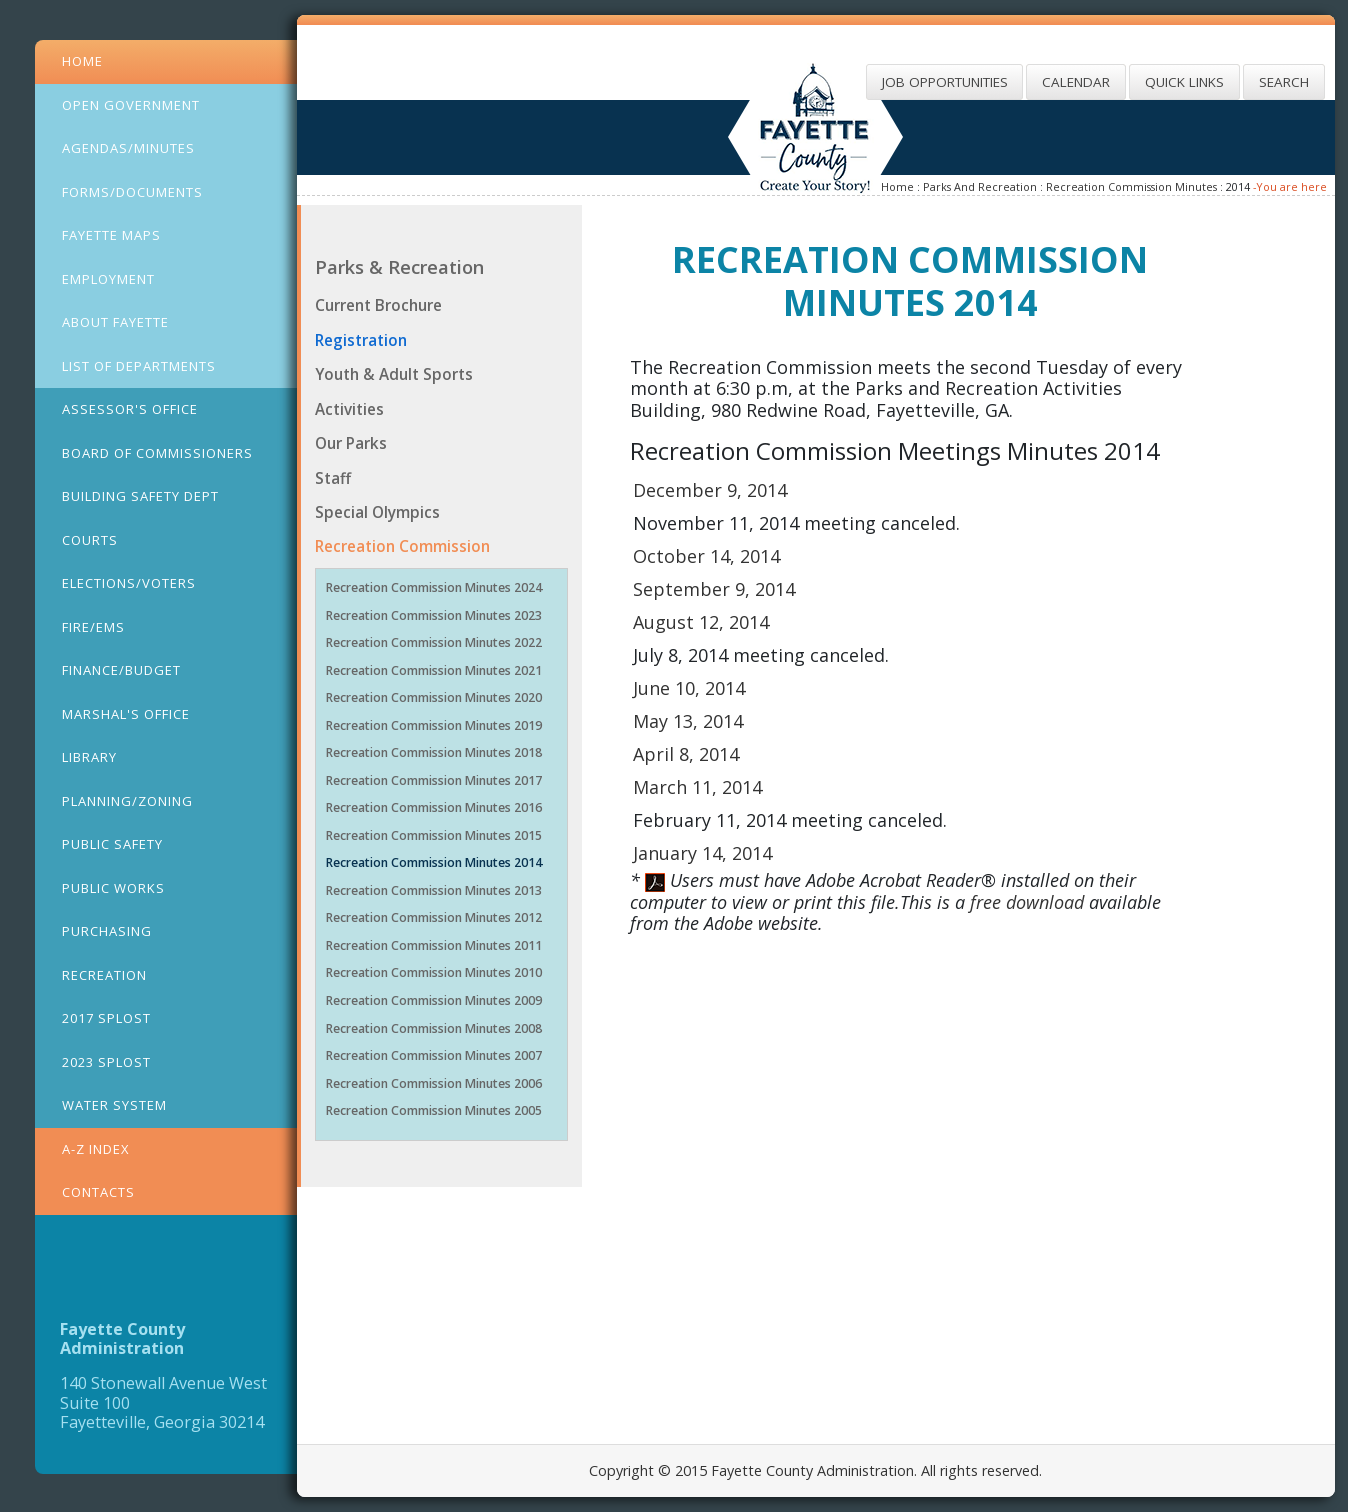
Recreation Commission (402, 546)
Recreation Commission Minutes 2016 (434, 807)
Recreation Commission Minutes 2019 (434, 725)
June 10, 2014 (689, 688)
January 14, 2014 (702, 853)
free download (1029, 902)
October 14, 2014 (706, 556)
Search (1284, 82)
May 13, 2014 (688, 721)
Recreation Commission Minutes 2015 (434, 835)
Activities (349, 409)
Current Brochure (378, 305)
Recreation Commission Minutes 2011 (434, 945)
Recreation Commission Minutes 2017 (434, 780)
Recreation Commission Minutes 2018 (434, 752)
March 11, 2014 (697, 787)
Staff (333, 478)
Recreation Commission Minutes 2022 (434, 642)
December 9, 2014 (710, 490)
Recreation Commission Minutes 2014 (434, 862)
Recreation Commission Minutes (1131, 186)
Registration (361, 340)
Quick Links (1184, 82)
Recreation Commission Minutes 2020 (434, 697)
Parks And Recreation (980, 186)
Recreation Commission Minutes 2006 (434, 1083)
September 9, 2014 (714, 589)
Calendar (1076, 82)
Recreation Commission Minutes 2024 (434, 587)
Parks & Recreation (399, 266)
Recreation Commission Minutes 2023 (434, 615)
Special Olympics (377, 512)
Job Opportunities (945, 82)
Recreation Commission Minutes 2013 (434, 890)
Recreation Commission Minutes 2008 (434, 1028)
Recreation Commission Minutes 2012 (434, 917)
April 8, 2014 (686, 754)
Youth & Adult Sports (394, 374)
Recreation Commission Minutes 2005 (434, 1110)
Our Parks (351, 443)
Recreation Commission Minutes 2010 (434, 972)
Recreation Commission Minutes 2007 (434, 1055)
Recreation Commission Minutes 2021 (434, 670)
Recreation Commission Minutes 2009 (434, 1000)
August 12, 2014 (701, 622)
